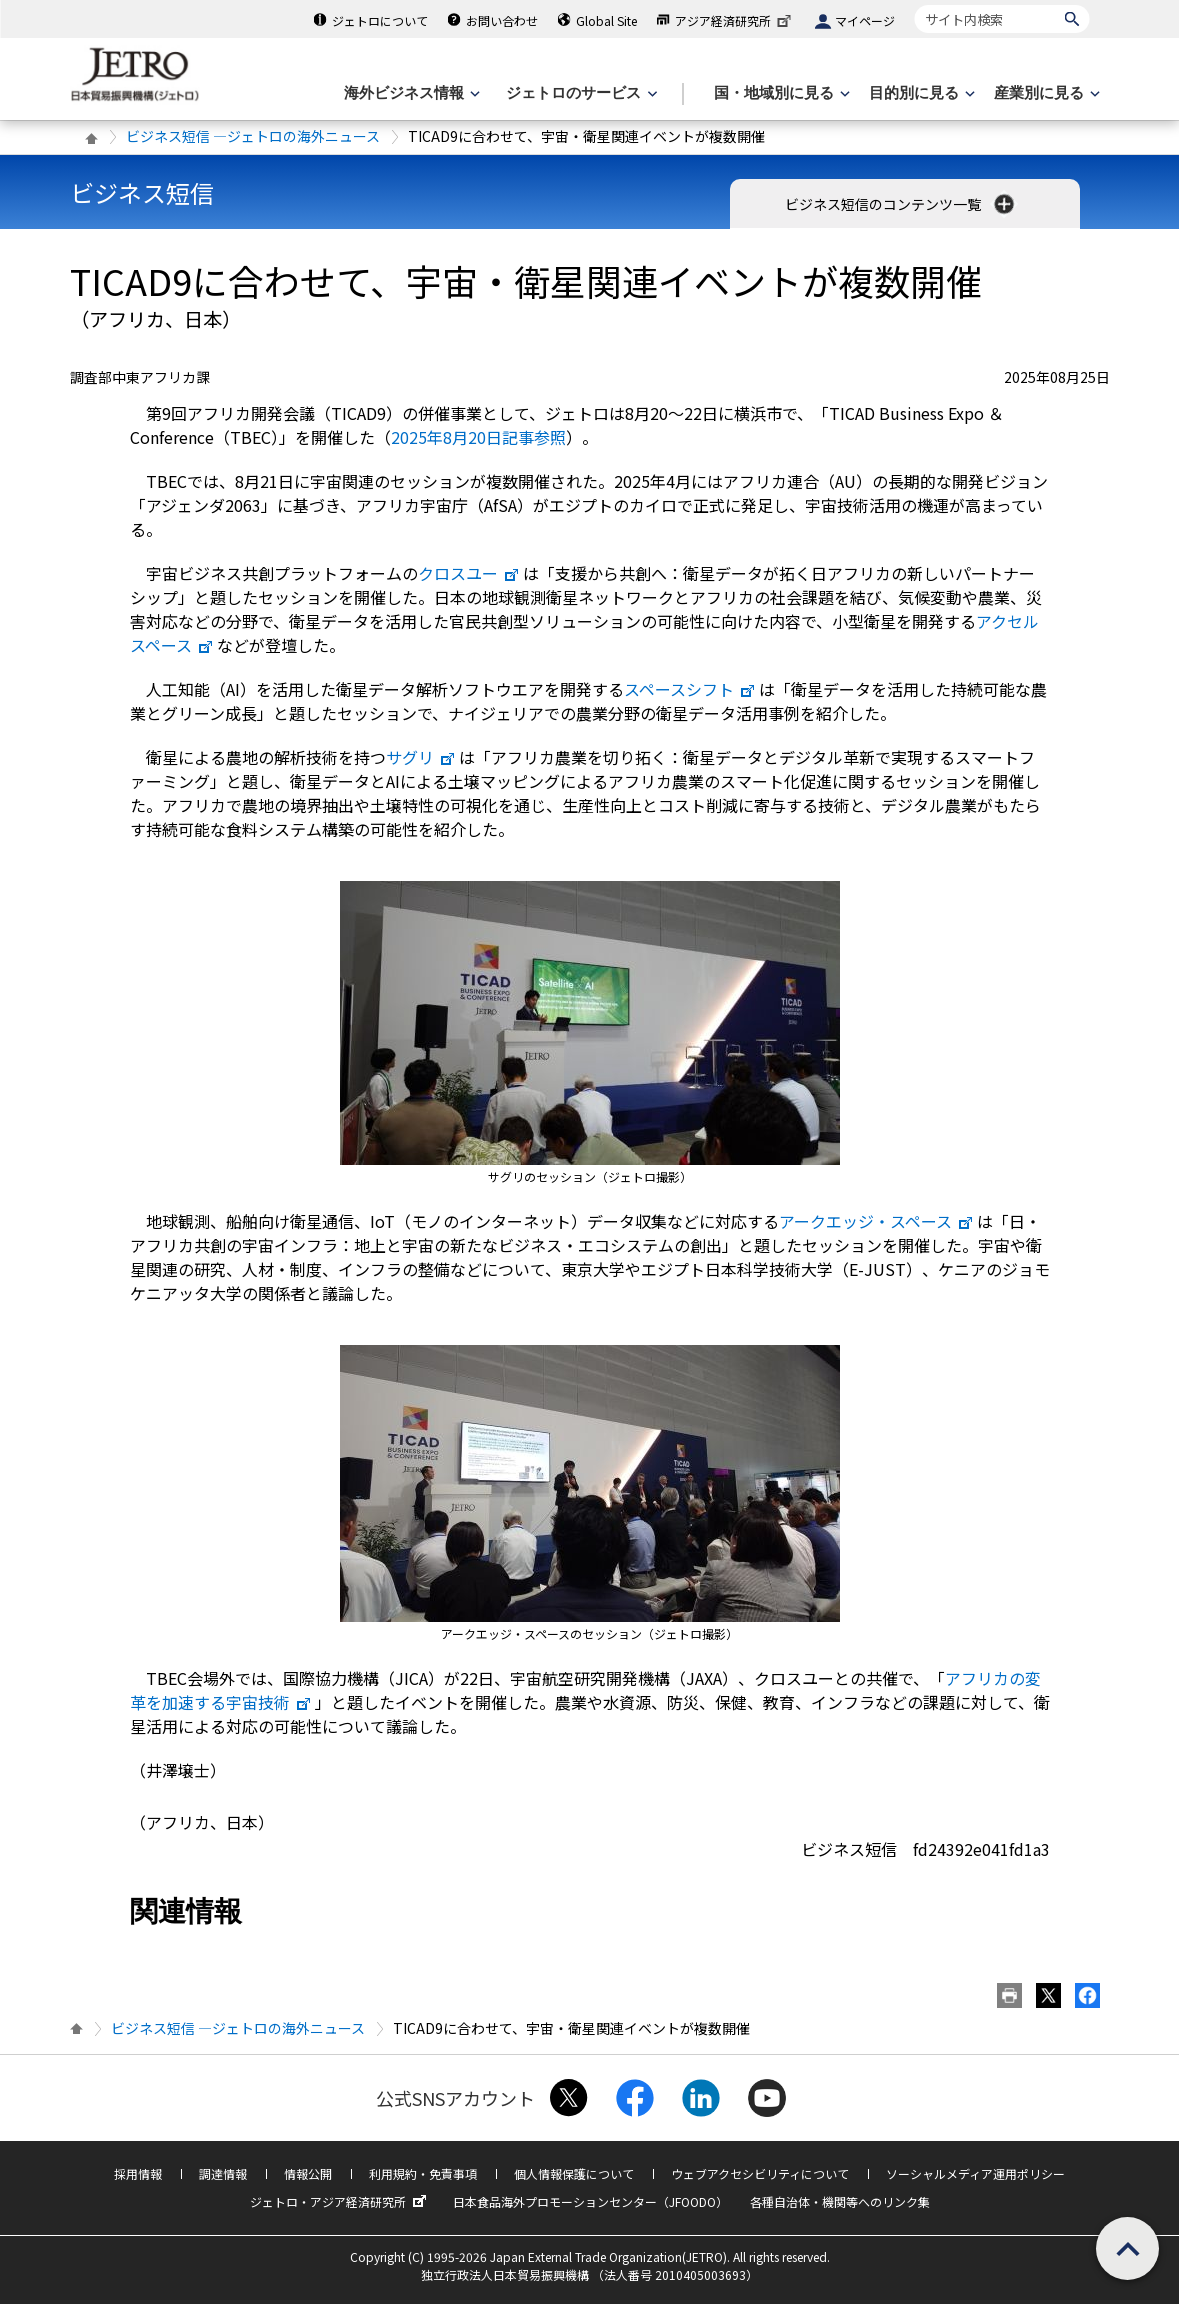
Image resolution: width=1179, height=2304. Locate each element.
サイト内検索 (914, 4)
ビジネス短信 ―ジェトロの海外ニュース (253, 136)
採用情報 (138, 2173)
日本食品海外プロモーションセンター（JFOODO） (590, 2201)
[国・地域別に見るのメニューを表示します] (780, 93)
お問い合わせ (502, 20)
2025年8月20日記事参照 (478, 437)
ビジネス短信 (142, 192)
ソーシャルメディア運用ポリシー (975, 2173)
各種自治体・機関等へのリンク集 (840, 2201)
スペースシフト (690, 689)
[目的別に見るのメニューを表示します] (920, 93)
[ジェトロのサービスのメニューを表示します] (579, 93)
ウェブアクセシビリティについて (760, 2173)
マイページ (865, 20)
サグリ (421, 757)
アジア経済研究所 (735, 20)
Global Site (606, 20)
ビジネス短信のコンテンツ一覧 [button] (901, 204)
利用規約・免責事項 (423, 2173)
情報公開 (308, 2173)
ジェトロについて (380, 20)
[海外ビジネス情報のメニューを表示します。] (410, 93)
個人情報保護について (574, 2173)
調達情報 (223, 2173)
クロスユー (469, 573)
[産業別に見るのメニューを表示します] (1045, 93)
